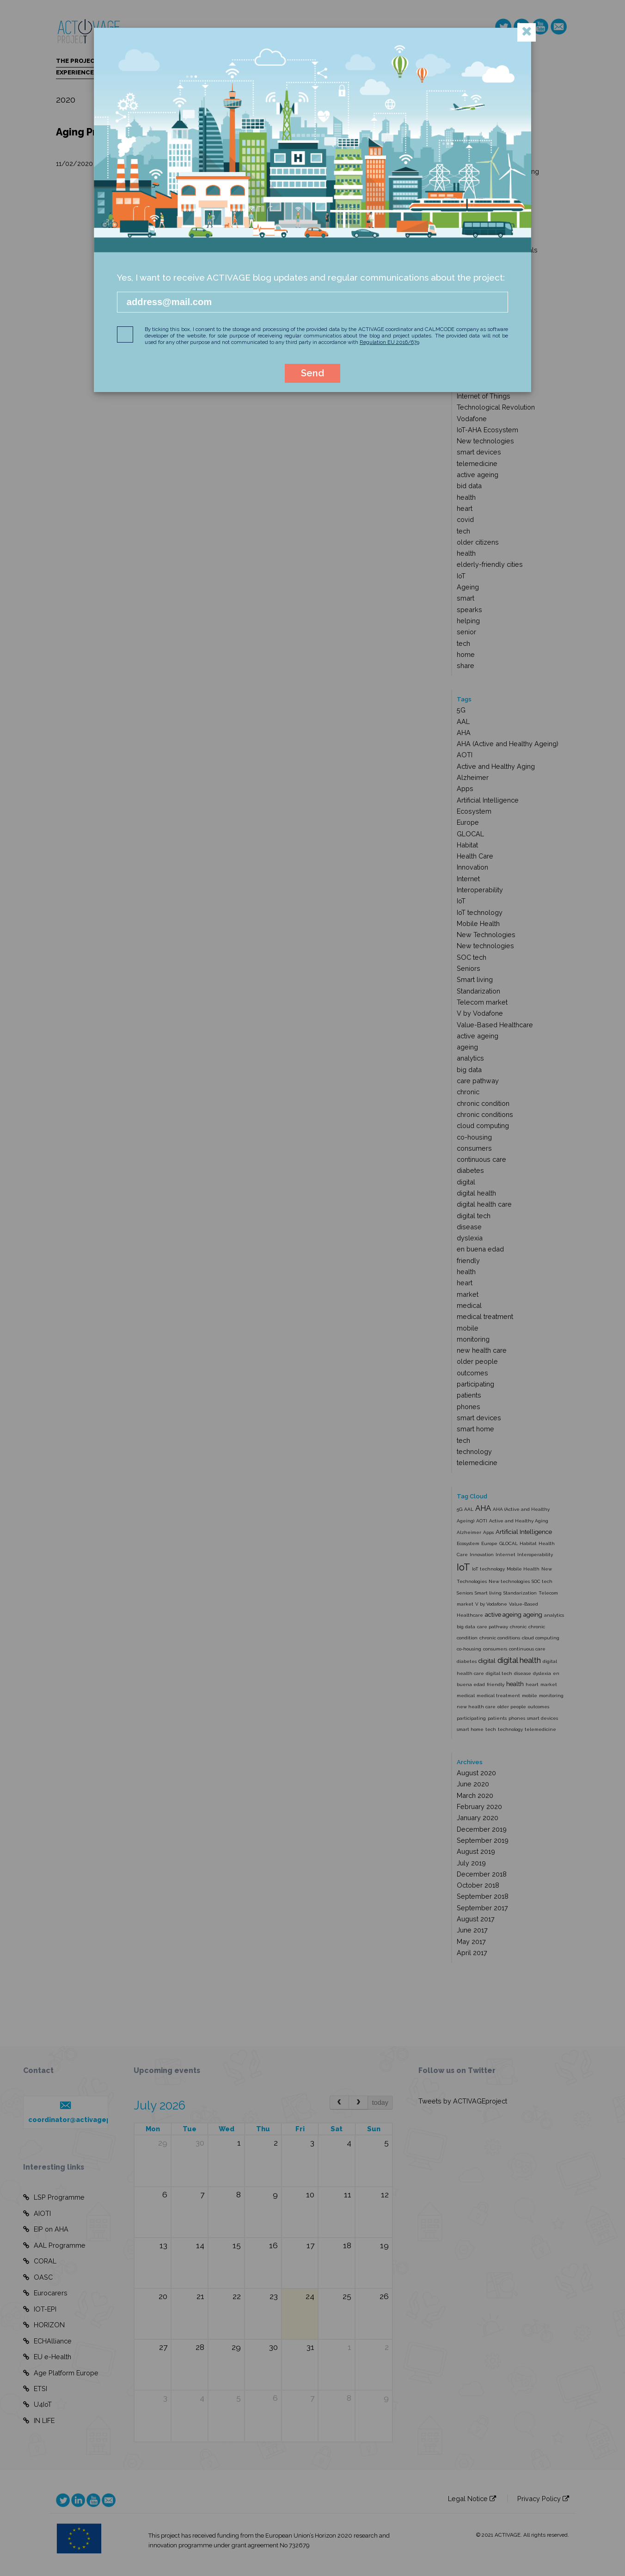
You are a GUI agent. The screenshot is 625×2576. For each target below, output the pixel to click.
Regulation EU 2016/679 (389, 342)
